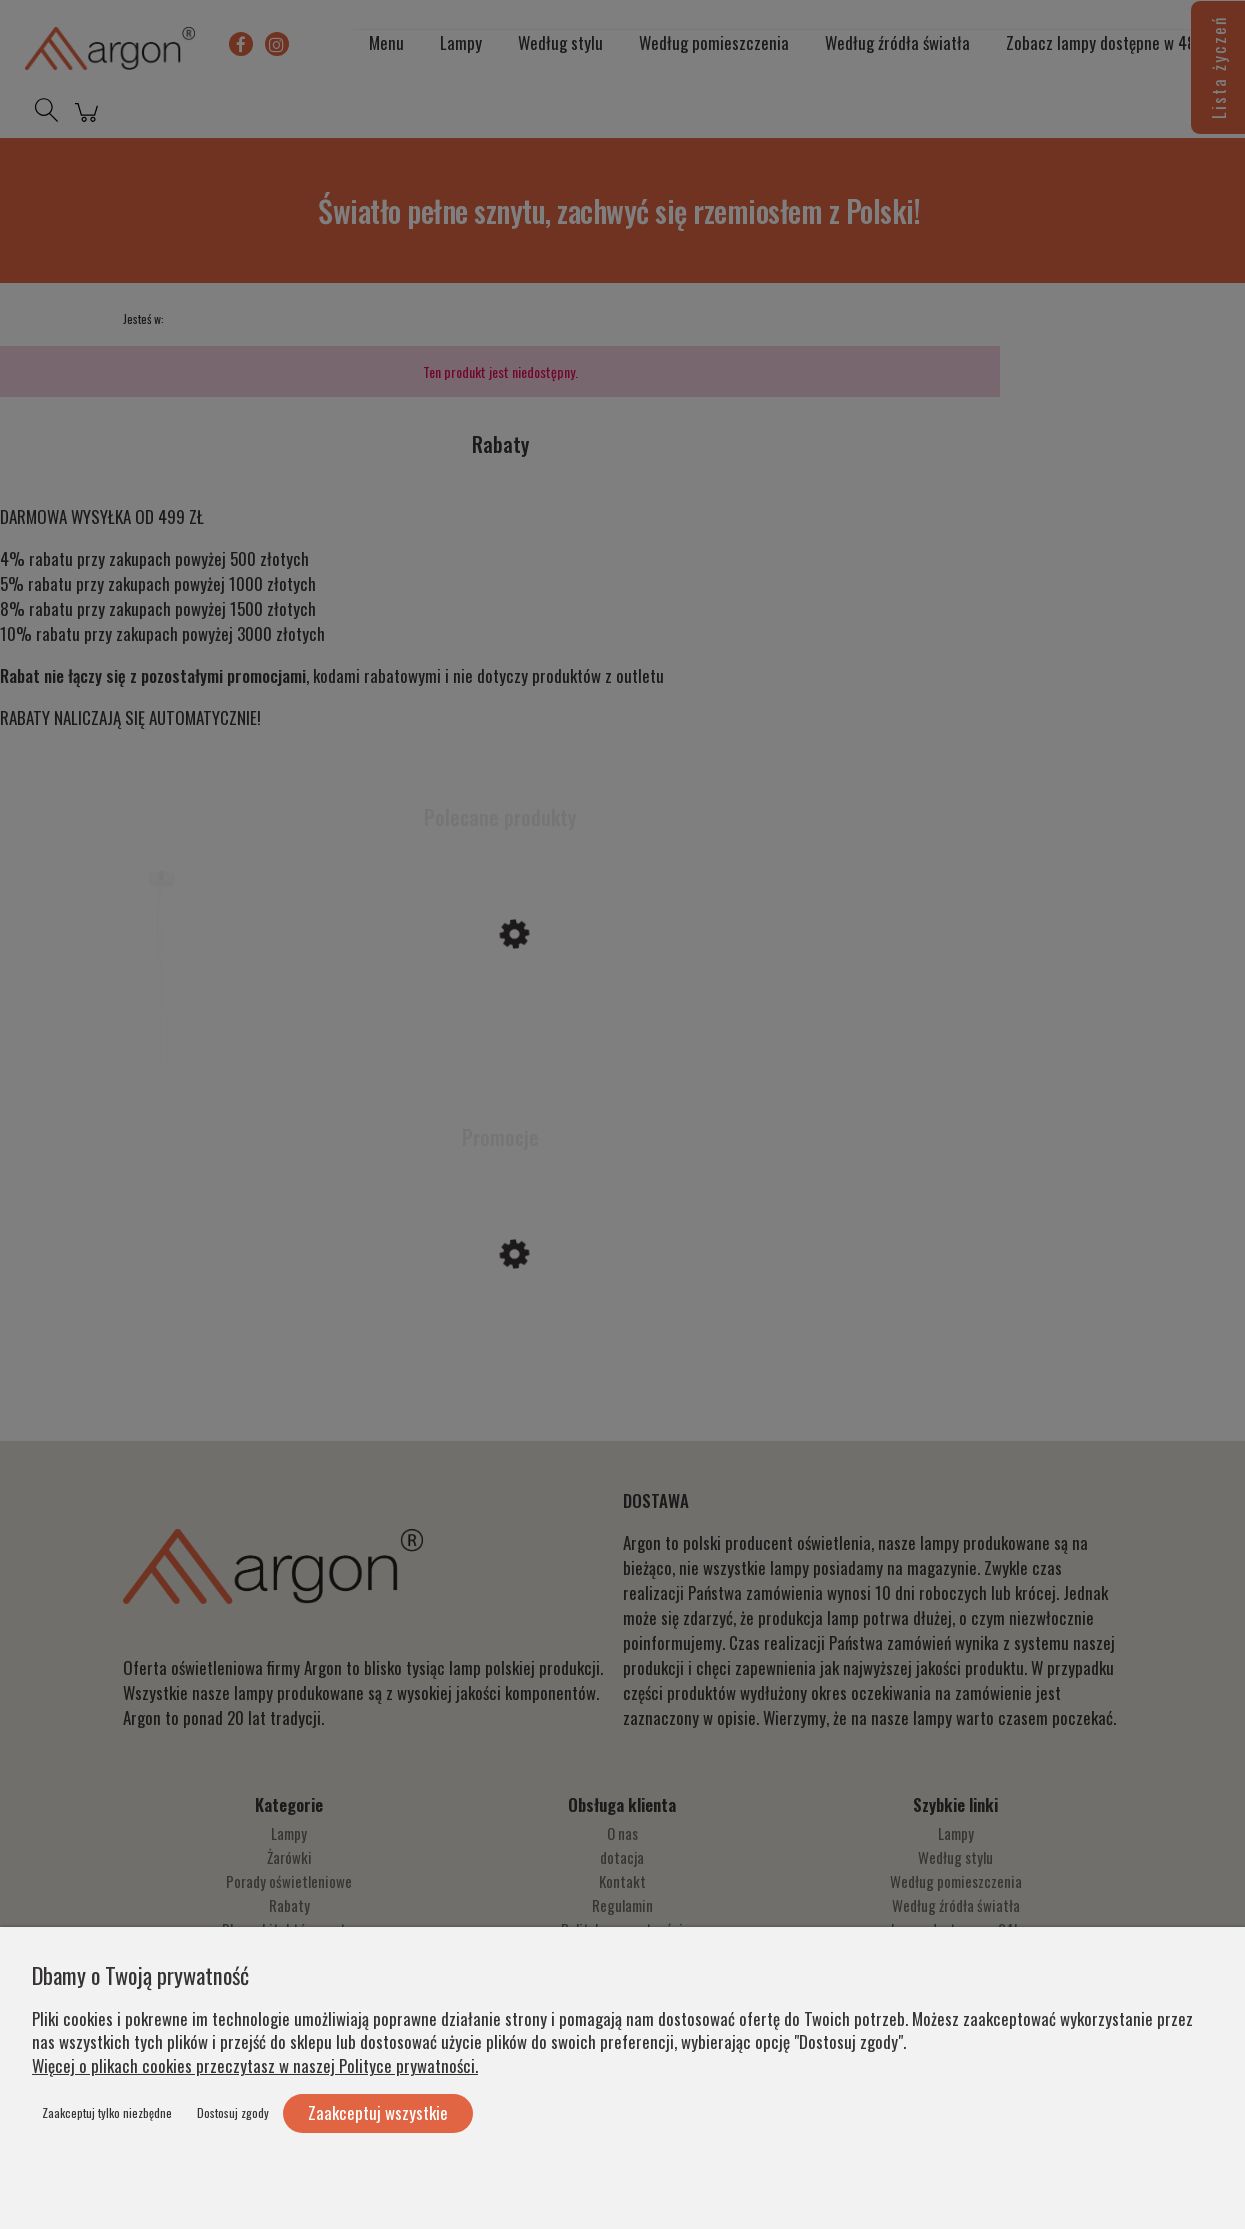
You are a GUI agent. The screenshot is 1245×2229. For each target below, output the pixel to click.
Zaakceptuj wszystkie (378, 2112)
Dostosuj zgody (233, 2112)
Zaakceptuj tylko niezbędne (107, 2112)
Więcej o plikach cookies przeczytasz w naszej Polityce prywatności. (255, 2065)
